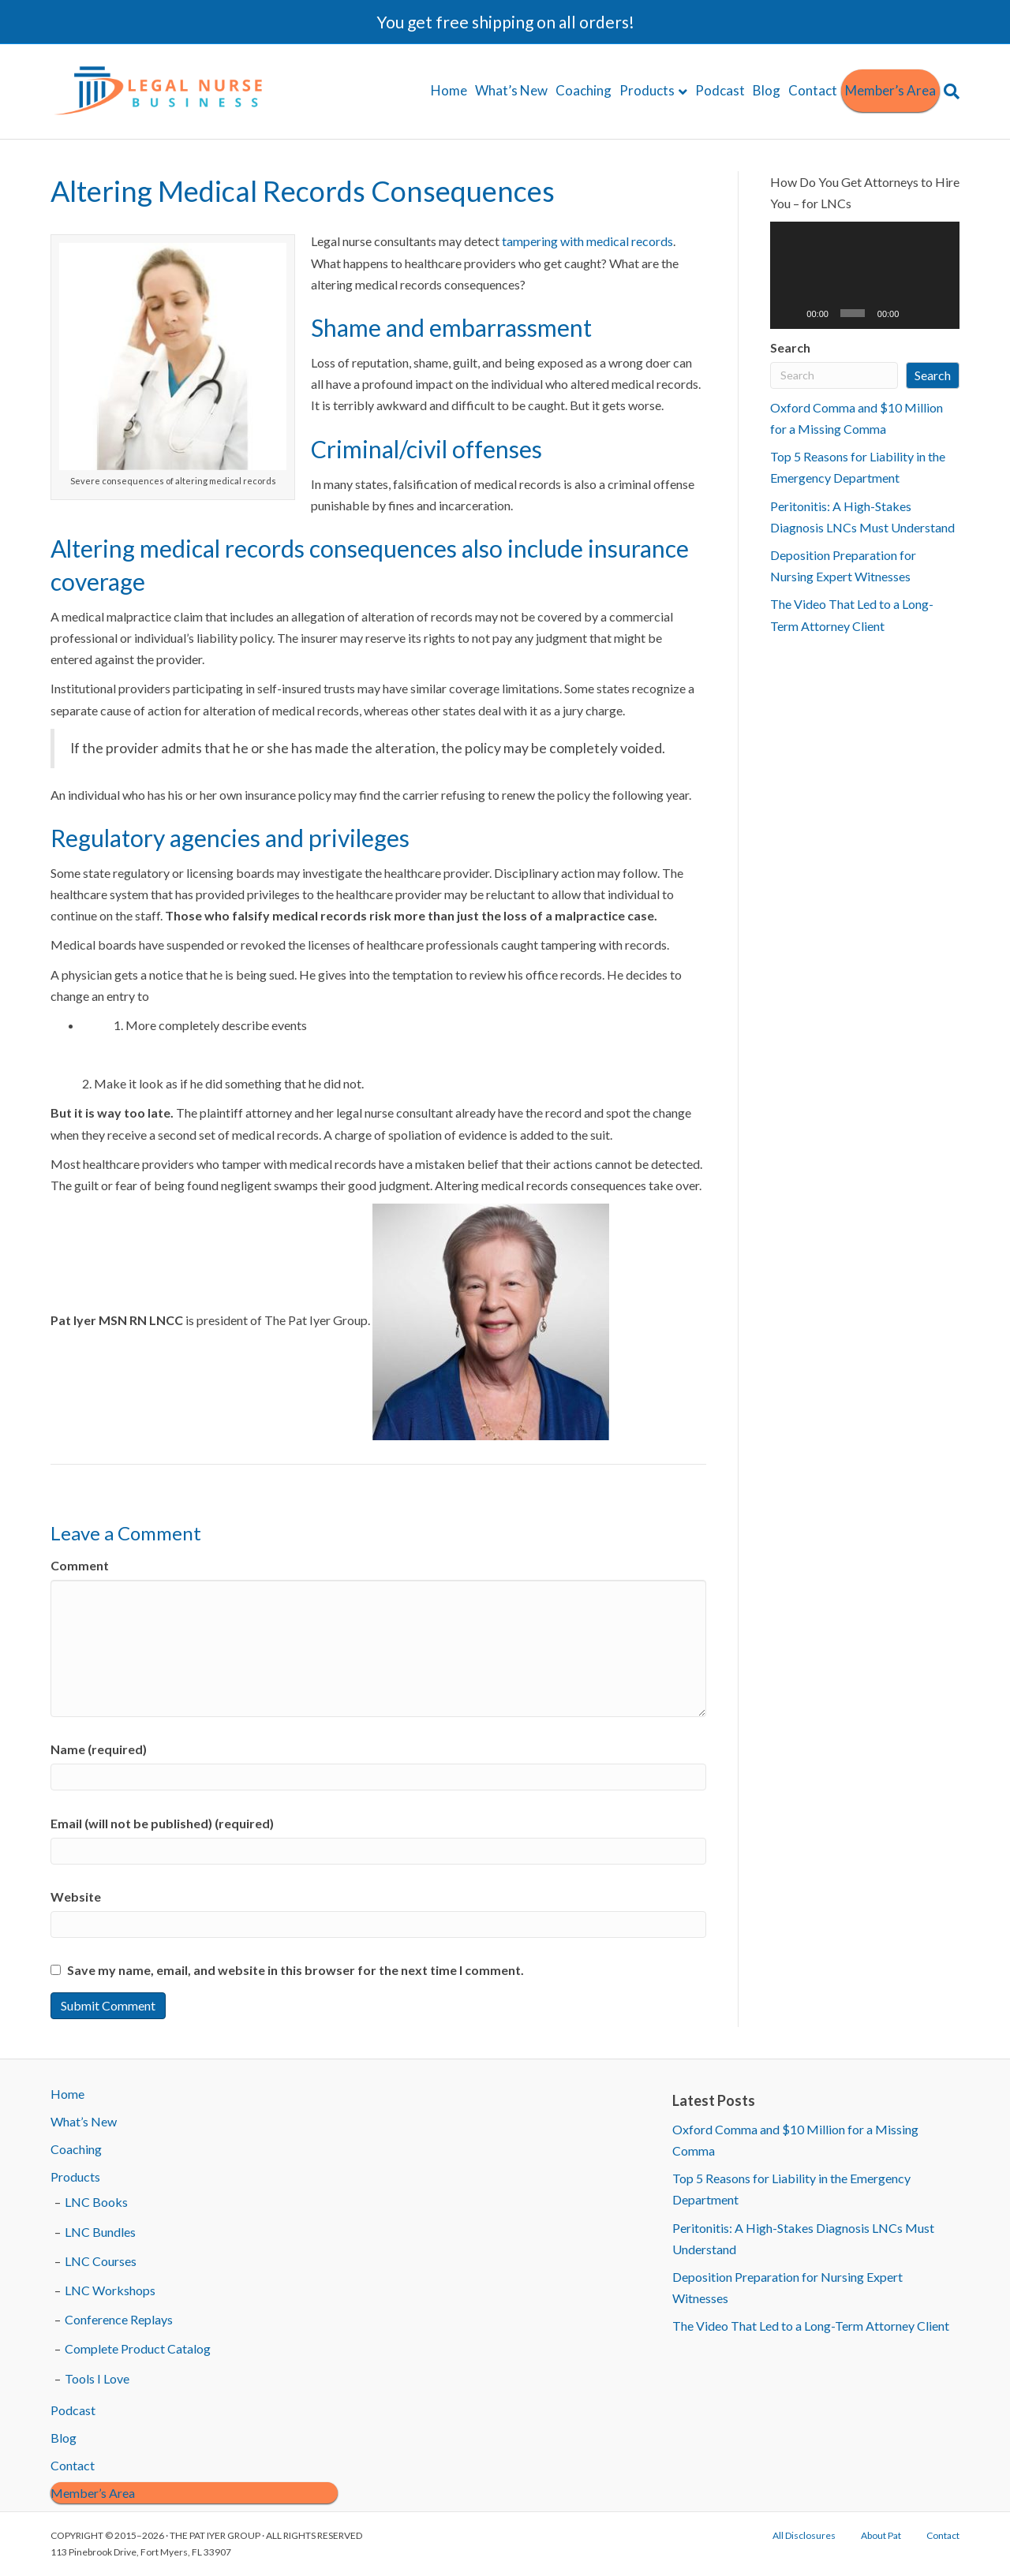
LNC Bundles (100, 2231)
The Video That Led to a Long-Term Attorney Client (810, 2325)
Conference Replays (119, 2319)
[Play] (791, 313)
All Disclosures (804, 2535)
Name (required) (98, 1749)
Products (647, 90)
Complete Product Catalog (138, 2348)
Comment (79, 1565)
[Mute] (915, 313)
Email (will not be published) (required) (162, 1823)
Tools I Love (97, 2378)
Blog (766, 90)
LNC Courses (101, 2260)
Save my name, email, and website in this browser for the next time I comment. (295, 1969)
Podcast (720, 90)
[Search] (950, 91)
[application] (865, 275)
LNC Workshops (110, 2290)
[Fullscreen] (940, 313)
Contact (812, 90)
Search (790, 347)
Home (449, 90)
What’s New (511, 90)
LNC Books (96, 2201)
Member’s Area (890, 90)
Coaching (584, 90)
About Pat (881, 2535)
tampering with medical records (587, 240)
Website (75, 1896)
